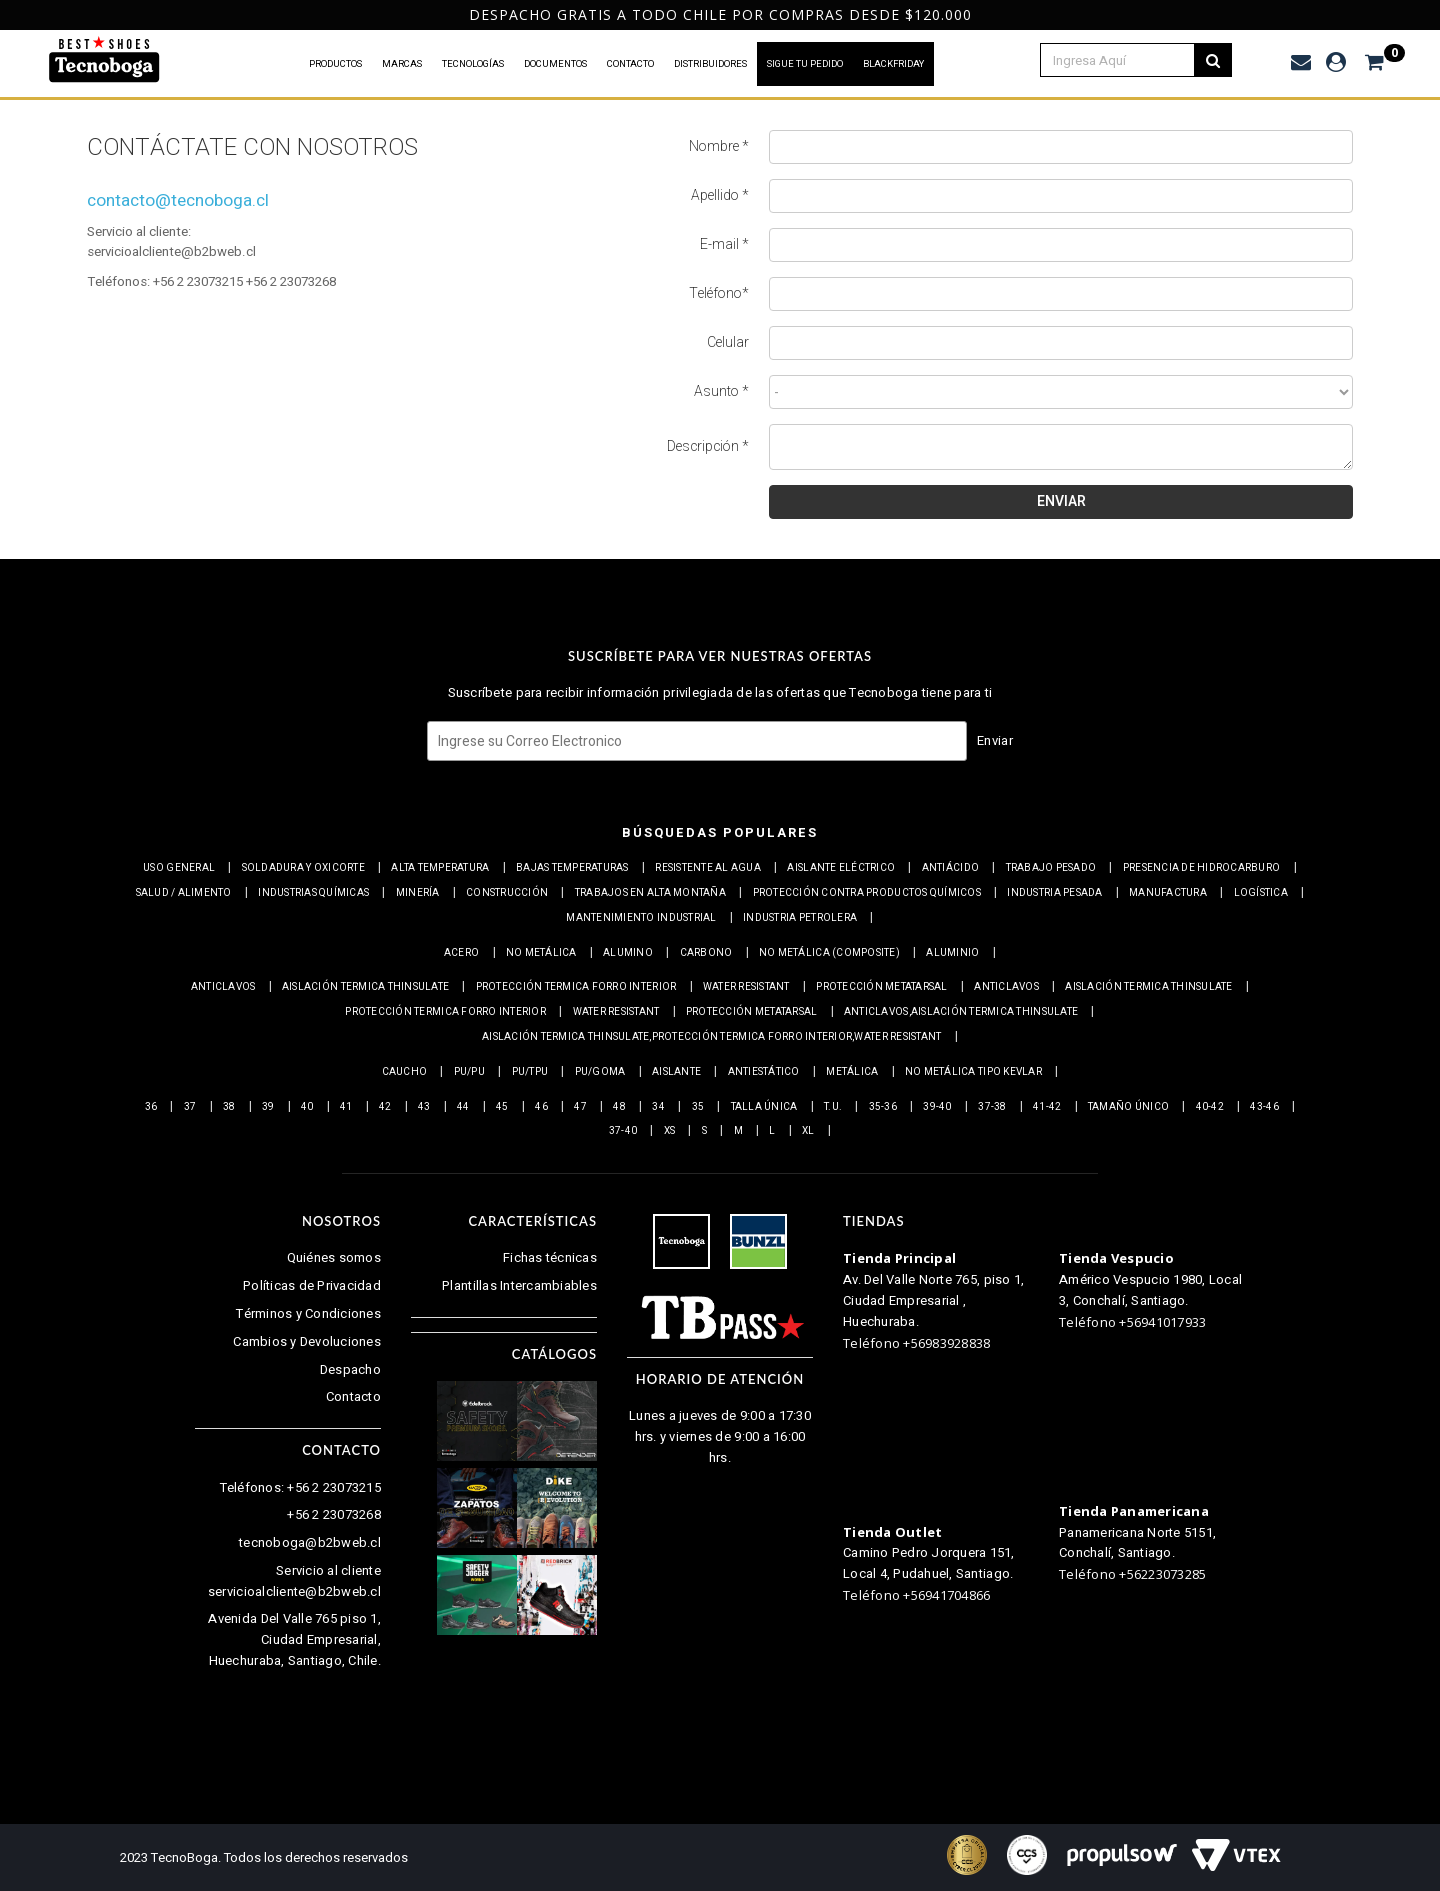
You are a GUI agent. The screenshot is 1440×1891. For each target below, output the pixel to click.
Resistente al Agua (708, 868)
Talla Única (764, 1107)
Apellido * (720, 196)
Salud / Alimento (184, 893)
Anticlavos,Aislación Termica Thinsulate (961, 1012)
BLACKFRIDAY (893, 64)
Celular (728, 343)
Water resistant (746, 987)
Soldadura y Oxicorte (303, 868)
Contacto (353, 1396)
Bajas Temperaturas (572, 868)
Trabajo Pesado (1051, 868)
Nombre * (719, 147)
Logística (1261, 893)
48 (619, 1107)
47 (580, 1107)
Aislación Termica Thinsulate (365, 987)
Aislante (676, 1072)
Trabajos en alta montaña (650, 893)
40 (307, 1107)
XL (808, 1131)
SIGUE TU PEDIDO (805, 64)
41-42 (1047, 1107)
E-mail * (724, 245)
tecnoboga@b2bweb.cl (310, 1542)
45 (502, 1107)
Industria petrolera (800, 918)
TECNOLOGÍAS (473, 64)
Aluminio (952, 953)
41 (346, 1107)
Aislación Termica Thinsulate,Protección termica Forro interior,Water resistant (711, 1037)
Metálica (852, 1072)
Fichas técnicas (550, 1257)
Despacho (350, 1369)
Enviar (995, 740)
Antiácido (950, 868)
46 (541, 1107)
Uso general (179, 868)
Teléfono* (719, 294)
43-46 (1264, 1107)
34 (658, 1107)
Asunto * (721, 392)
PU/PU (469, 1072)
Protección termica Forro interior (576, 987)
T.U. (833, 1107)
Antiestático (764, 1072)
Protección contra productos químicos (867, 893)
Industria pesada (1054, 893)
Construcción (507, 893)
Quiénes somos (334, 1257)
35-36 (883, 1107)
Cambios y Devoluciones (307, 1341)
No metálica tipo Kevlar (973, 1072)
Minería (418, 893)
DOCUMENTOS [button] (555, 64)
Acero (461, 953)
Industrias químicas (313, 893)
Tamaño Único (1128, 1107)
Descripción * (708, 447)
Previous (14, 15)
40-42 (1210, 1107)
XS (670, 1131)
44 (463, 1107)
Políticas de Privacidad (312, 1285)
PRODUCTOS (335, 64)
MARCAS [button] (402, 64)
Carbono (706, 953)
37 (190, 1107)
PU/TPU (530, 1072)
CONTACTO (630, 64)
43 (424, 1107)
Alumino (628, 953)
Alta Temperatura (440, 868)
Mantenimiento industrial (641, 918)
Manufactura (1168, 893)
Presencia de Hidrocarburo (1202, 868)
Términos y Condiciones (308, 1313)
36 (151, 1107)
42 (385, 1107)
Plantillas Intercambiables (519, 1285)
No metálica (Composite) (829, 953)
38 (229, 1107)
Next (1418, 15)
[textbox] (1129, 60)
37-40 (623, 1131)
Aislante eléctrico (841, 868)
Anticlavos (223, 987)
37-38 (992, 1107)
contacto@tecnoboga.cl (178, 200)
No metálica (541, 953)
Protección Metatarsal (881, 987)
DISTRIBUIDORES (710, 64)
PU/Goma (600, 1072)
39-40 (937, 1107)
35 (698, 1107)
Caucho (405, 1072)
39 (268, 1107)
